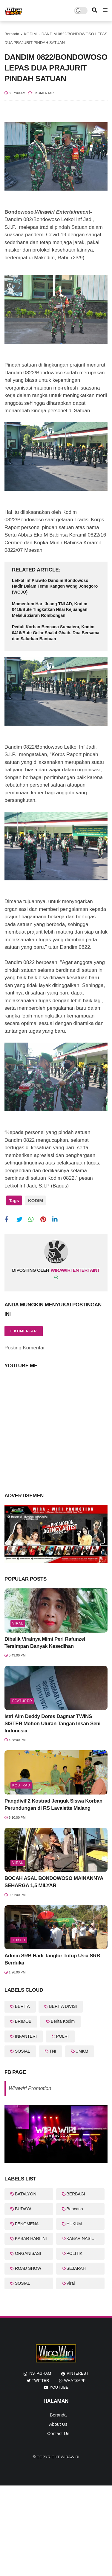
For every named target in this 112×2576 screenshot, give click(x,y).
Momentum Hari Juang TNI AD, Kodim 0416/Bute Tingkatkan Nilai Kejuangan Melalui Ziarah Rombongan (50, 609)
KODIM (30, 34)
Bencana (75, 2208)
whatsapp (74, 2380)
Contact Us (58, 2433)
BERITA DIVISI (63, 2006)
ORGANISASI (28, 2253)
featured (22, 1700)
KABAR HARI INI (31, 2238)
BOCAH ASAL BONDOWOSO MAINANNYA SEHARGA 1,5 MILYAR (53, 1881)
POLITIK (75, 2253)
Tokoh (18, 1940)
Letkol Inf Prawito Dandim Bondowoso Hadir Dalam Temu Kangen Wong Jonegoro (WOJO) (55, 586)
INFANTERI (26, 2036)
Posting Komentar (24, 1348)
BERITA (22, 2006)
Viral (17, 1623)
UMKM (82, 2051)
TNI (52, 2051)
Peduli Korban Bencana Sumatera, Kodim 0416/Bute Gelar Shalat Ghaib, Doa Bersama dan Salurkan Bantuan (55, 632)
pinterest (77, 2373)
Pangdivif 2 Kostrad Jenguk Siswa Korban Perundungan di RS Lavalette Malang (53, 1804)
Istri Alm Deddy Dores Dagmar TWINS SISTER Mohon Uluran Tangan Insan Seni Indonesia (52, 1724)
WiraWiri (70, 2457)
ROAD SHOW (28, 2268)
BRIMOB (23, 2021)
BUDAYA (23, 2208)
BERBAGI (76, 2194)
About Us (58, 2424)
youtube (59, 2387)
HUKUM (74, 2223)
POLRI (62, 2036)
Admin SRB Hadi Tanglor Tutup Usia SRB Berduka (52, 1959)
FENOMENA (27, 2223)
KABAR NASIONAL (85, 2238)
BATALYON (25, 2194)
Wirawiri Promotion (30, 2088)
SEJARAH (76, 2268)
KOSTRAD (21, 1785)
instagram (39, 2373)
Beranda (11, 34)
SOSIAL (22, 2051)
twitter (40, 2380)
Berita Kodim (63, 2021)
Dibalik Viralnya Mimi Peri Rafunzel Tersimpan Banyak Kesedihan (44, 1642)
